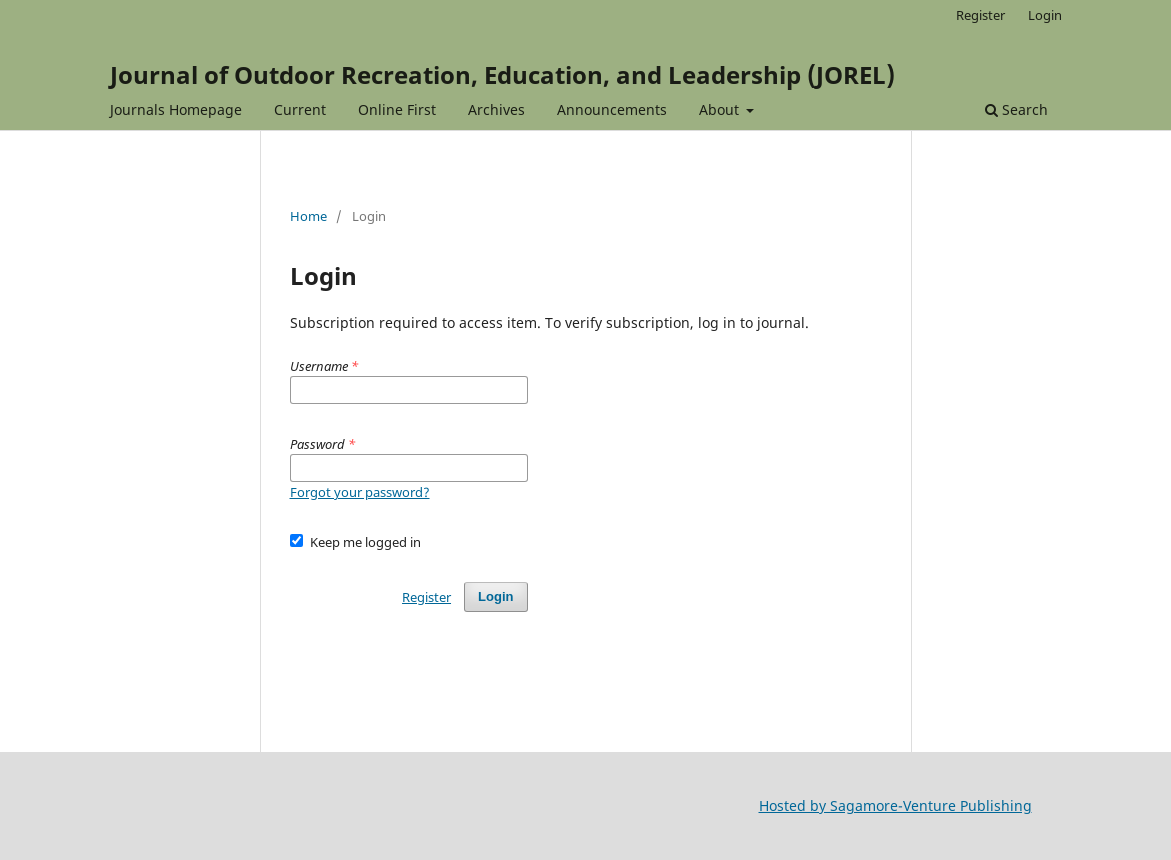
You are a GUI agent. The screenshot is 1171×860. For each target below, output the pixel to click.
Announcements (612, 109)
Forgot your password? (360, 492)
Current (300, 109)
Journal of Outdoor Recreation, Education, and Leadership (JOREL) (502, 74)
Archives (496, 109)
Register (980, 15)
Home (308, 216)
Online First (397, 109)
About (721, 109)
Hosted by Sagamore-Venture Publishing (895, 805)
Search (1016, 109)
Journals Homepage (176, 109)
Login (1045, 15)
